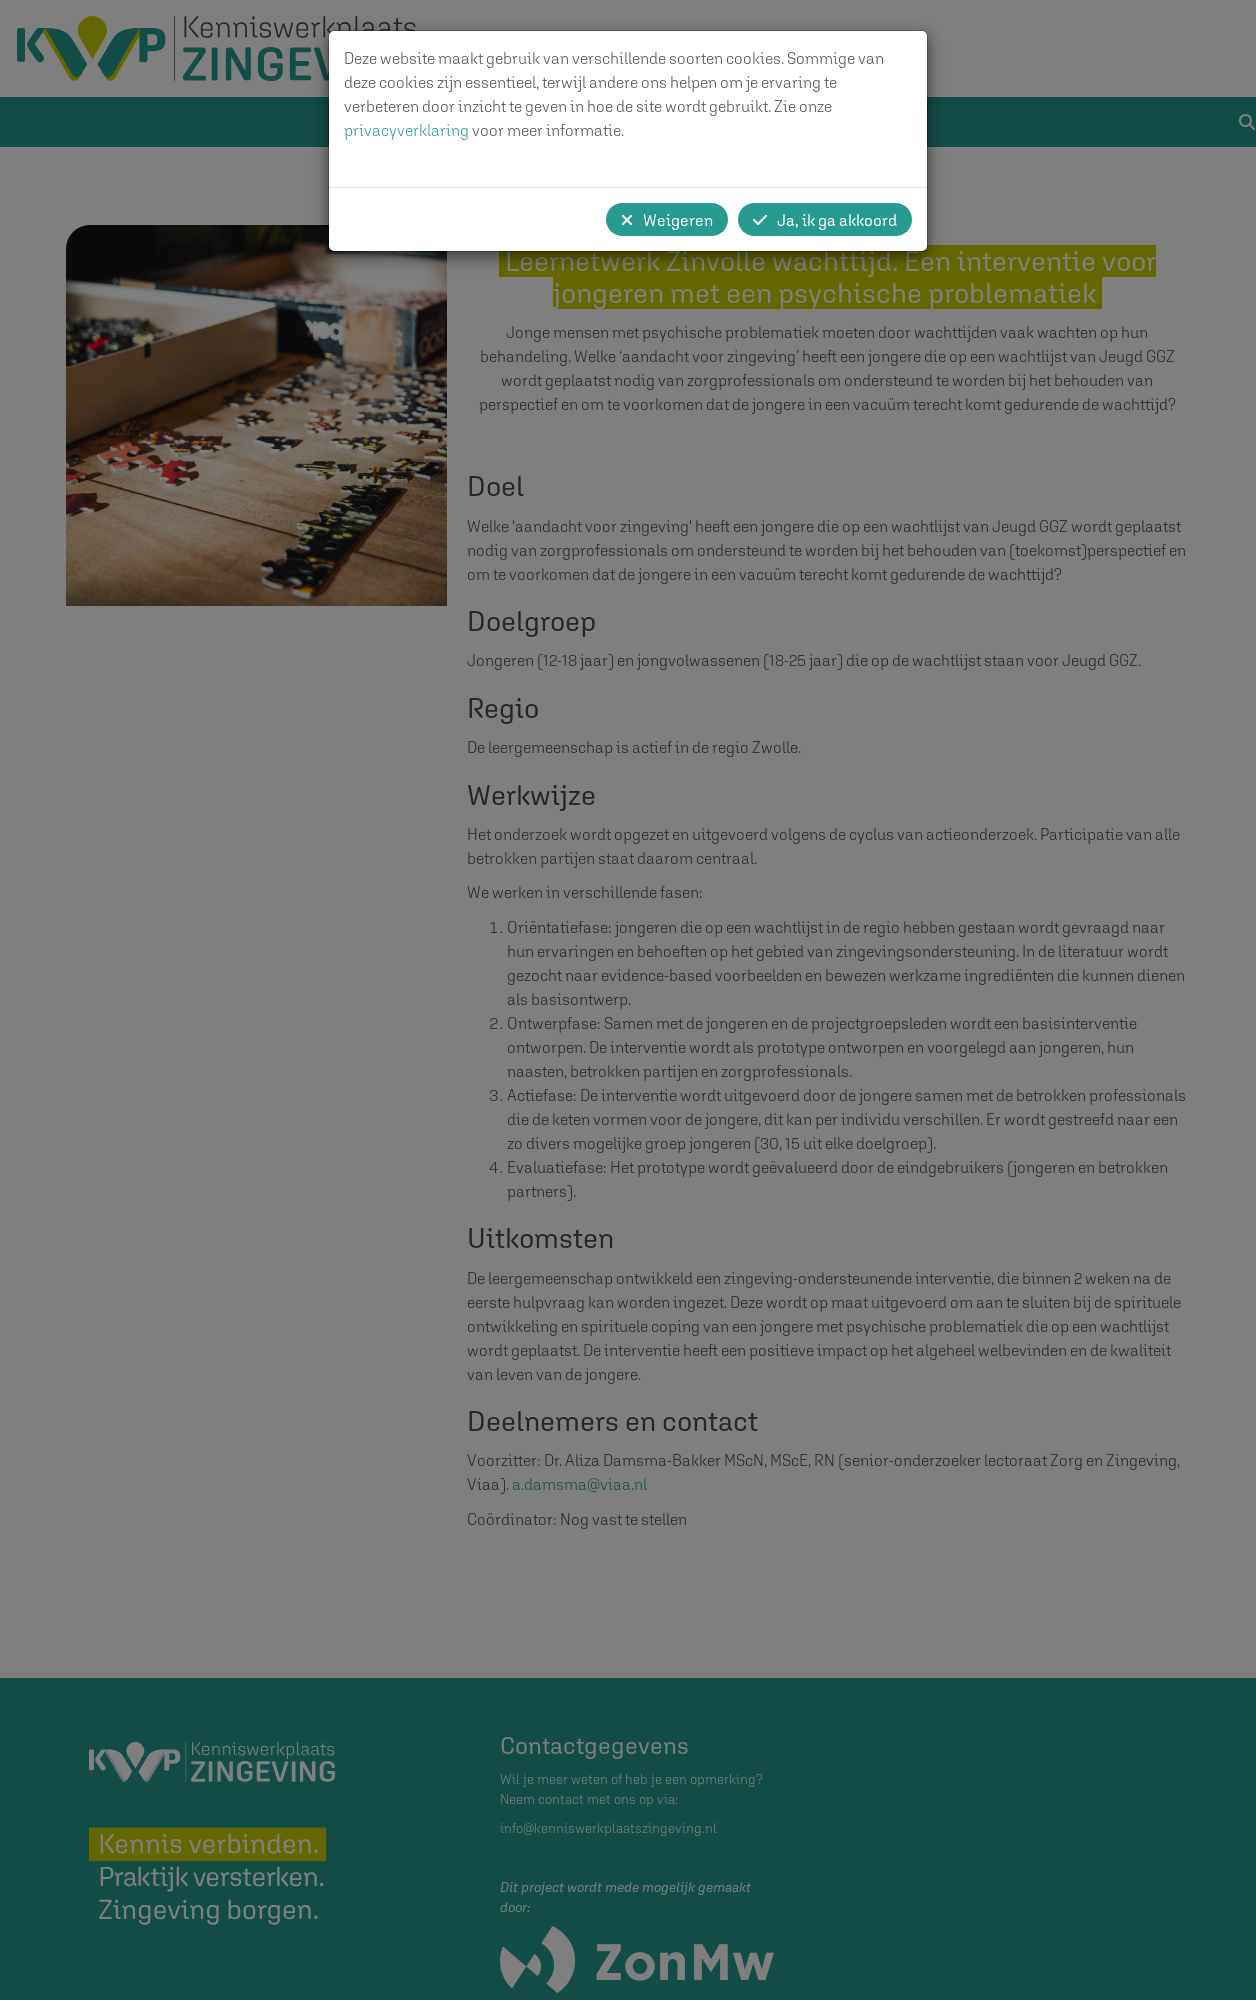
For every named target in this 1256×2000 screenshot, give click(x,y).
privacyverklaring (406, 130)
